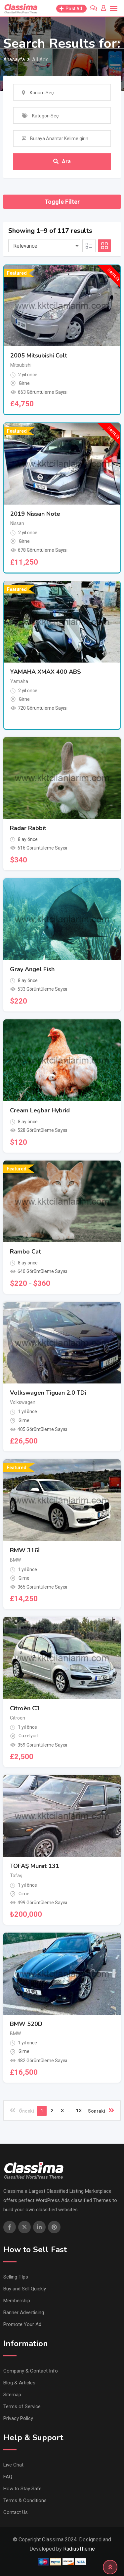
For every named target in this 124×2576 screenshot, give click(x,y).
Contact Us (15, 2512)
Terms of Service (22, 2406)
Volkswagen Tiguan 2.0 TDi (48, 1393)
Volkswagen (22, 1402)
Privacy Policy (18, 2418)
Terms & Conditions (25, 2500)
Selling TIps (15, 2277)
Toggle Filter (62, 201)
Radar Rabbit (28, 828)
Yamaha (19, 681)
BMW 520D (26, 2024)
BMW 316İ (25, 1550)
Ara (62, 161)
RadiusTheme (79, 2549)
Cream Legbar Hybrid (40, 1110)
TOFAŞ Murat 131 (34, 1866)
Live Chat (13, 2465)
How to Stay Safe (22, 2489)
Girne (24, 383)
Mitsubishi (20, 365)
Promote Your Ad (22, 2324)
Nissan (17, 523)
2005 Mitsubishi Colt (38, 355)
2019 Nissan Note (35, 514)
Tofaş (16, 1875)
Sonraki (101, 2110)
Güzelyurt (29, 1735)
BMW (15, 1560)
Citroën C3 (25, 1708)
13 (79, 2111)
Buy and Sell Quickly (24, 2289)
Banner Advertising (23, 2312)
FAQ (7, 2477)
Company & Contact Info (30, 2371)
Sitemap (12, 2395)
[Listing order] (44, 245)
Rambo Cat (25, 1252)
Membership (16, 2301)
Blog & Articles (19, 2383)
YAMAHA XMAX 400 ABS (45, 672)
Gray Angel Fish (32, 969)
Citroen (17, 1718)
